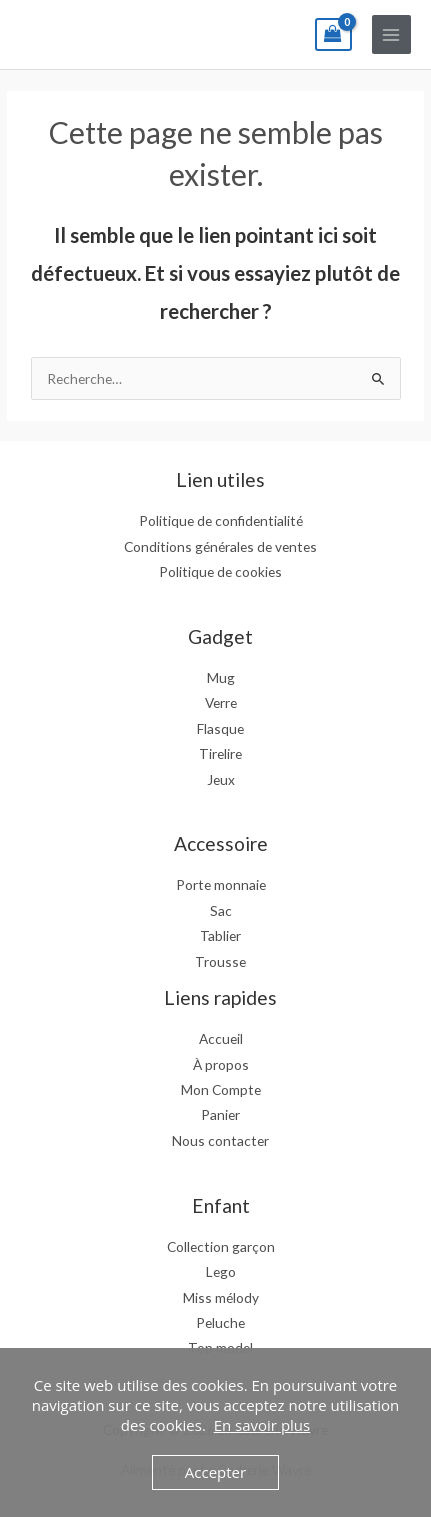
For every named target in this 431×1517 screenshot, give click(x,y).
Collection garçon (221, 1246)
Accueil (221, 1038)
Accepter (215, 1472)
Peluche (220, 1322)
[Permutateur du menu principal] (391, 34)
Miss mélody (221, 1297)
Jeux (221, 779)
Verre (221, 702)
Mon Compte (221, 1089)
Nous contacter (220, 1140)
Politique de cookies (220, 571)
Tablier (220, 935)
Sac (221, 910)
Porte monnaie (221, 884)
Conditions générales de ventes (220, 546)
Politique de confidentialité (221, 520)
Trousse (220, 961)
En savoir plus (262, 1425)
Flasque (220, 728)
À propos (221, 1064)
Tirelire (220, 753)
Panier (220, 1114)
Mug (221, 677)
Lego (221, 1271)
